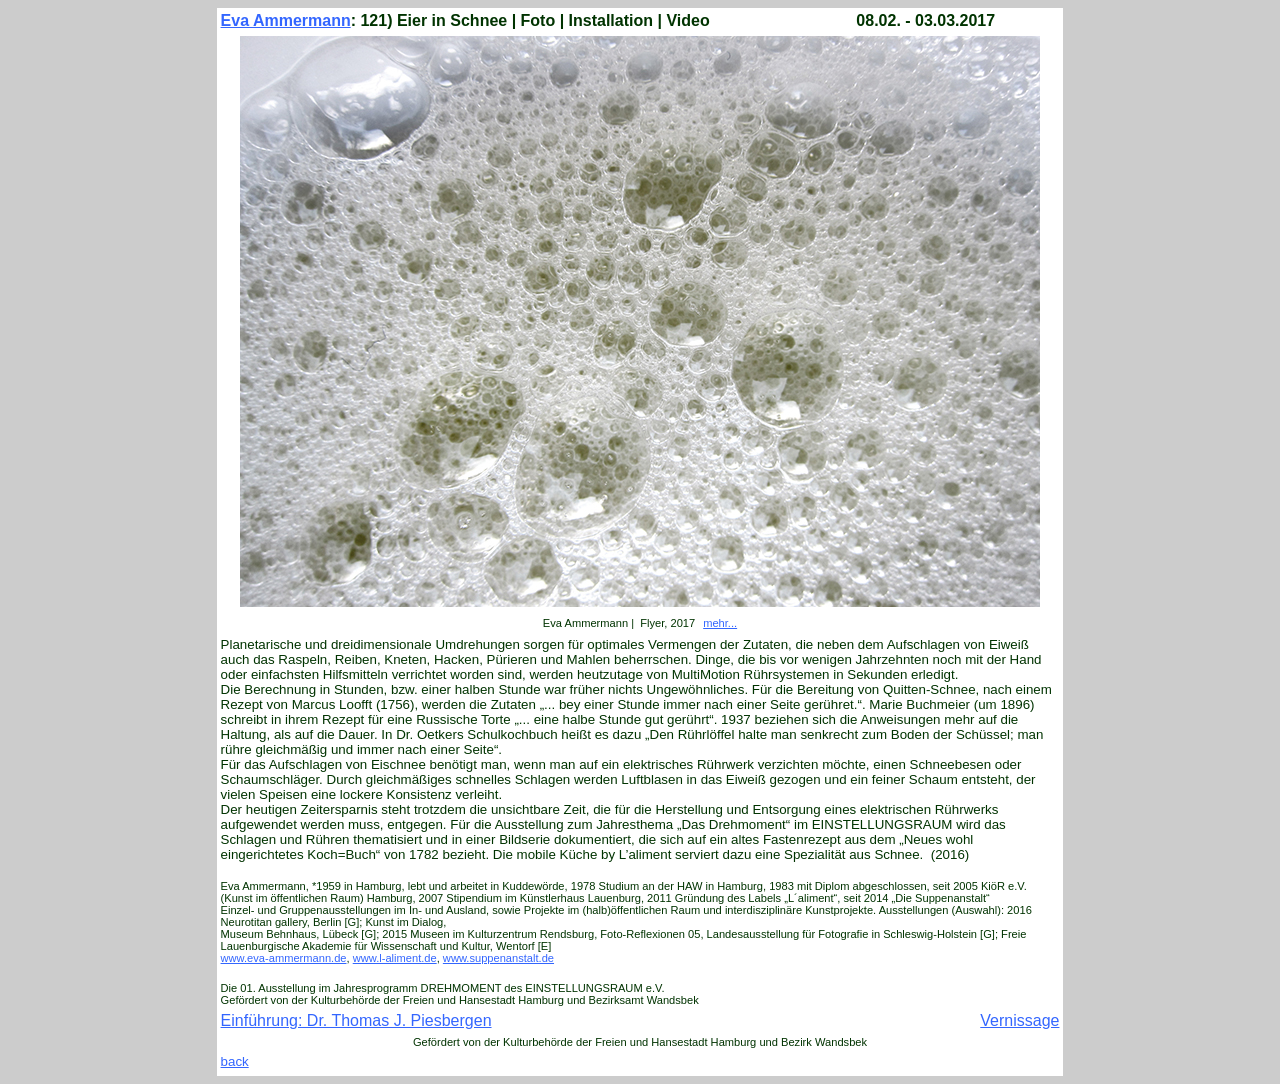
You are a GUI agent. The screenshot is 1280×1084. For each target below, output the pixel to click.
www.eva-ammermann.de (284, 958)
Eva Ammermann (286, 20)
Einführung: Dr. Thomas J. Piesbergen (356, 1020)
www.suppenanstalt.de (498, 958)
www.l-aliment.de (395, 958)
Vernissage (1019, 1020)
